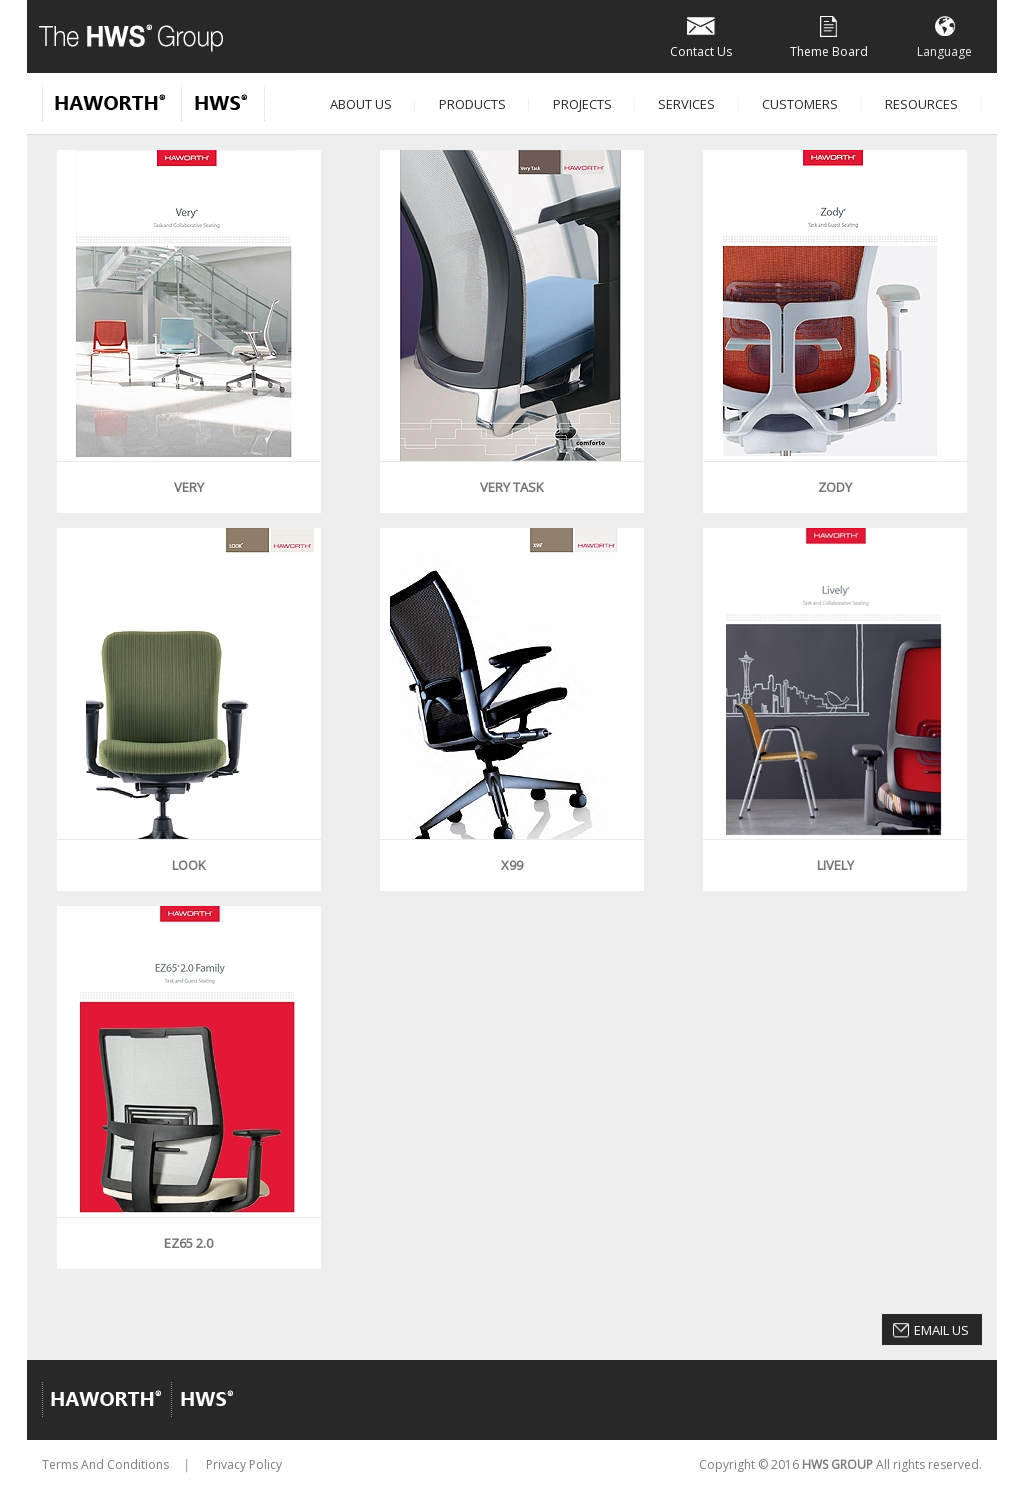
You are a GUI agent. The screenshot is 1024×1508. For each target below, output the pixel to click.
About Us (361, 104)
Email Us (941, 1330)
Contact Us (701, 35)
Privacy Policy (244, 1464)
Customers (800, 104)
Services (686, 104)
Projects (582, 104)
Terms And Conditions (105, 1464)
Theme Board (829, 35)
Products (472, 104)
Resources (921, 104)
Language (944, 35)
